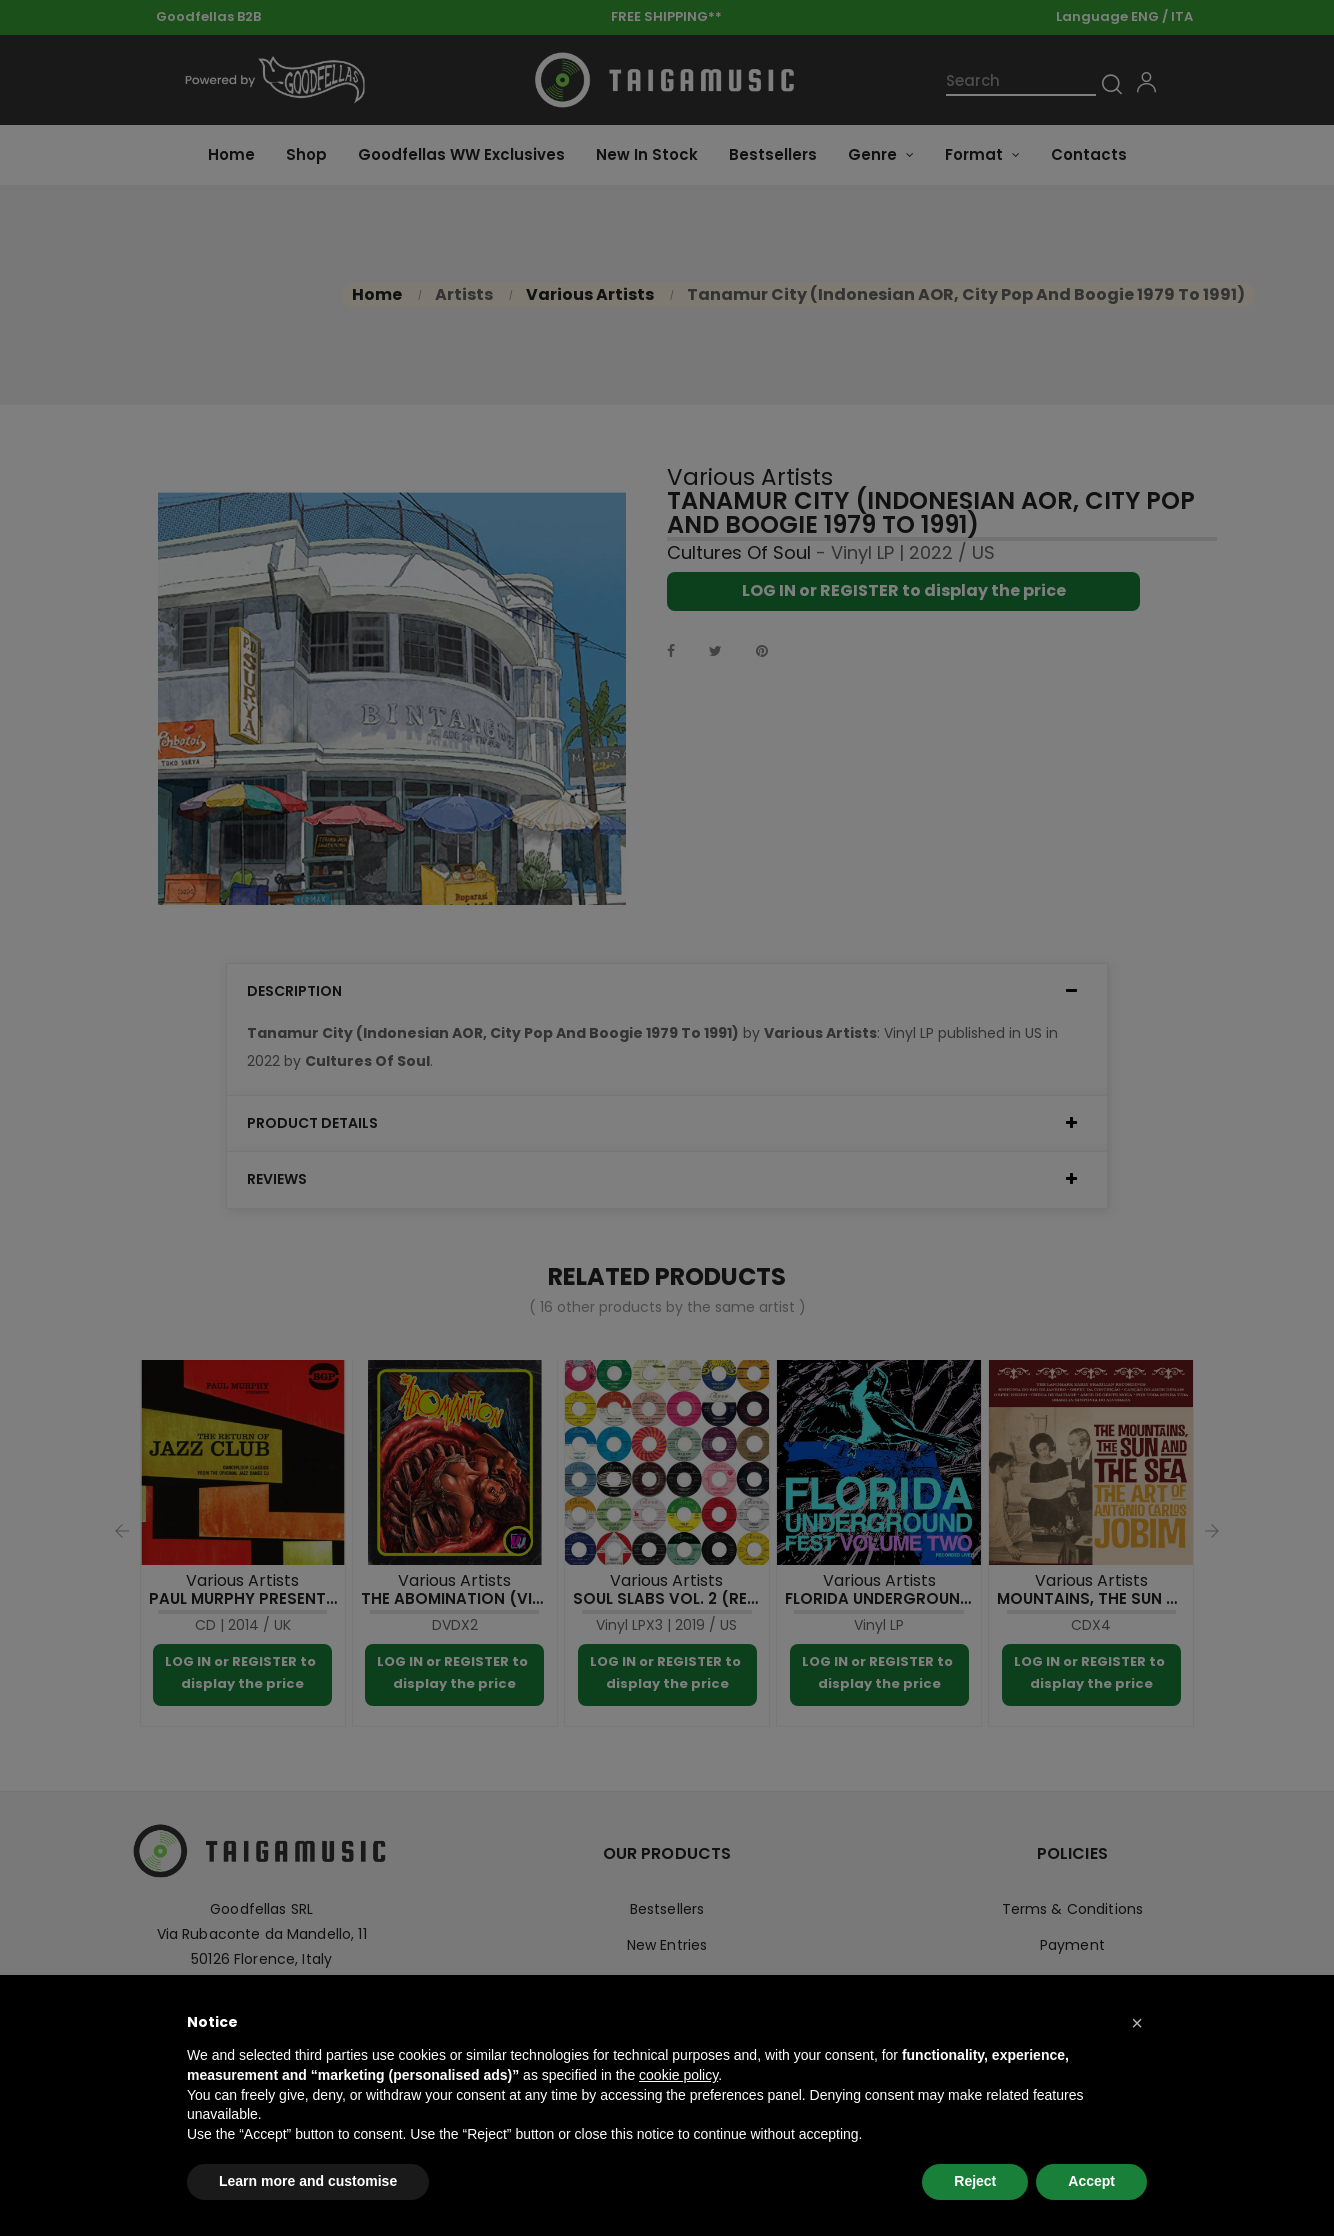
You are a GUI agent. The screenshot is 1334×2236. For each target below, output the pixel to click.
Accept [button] (1091, 2181)
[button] (1137, 2023)
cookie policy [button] (678, 2075)
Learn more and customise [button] (308, 2181)
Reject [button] (975, 2181)
